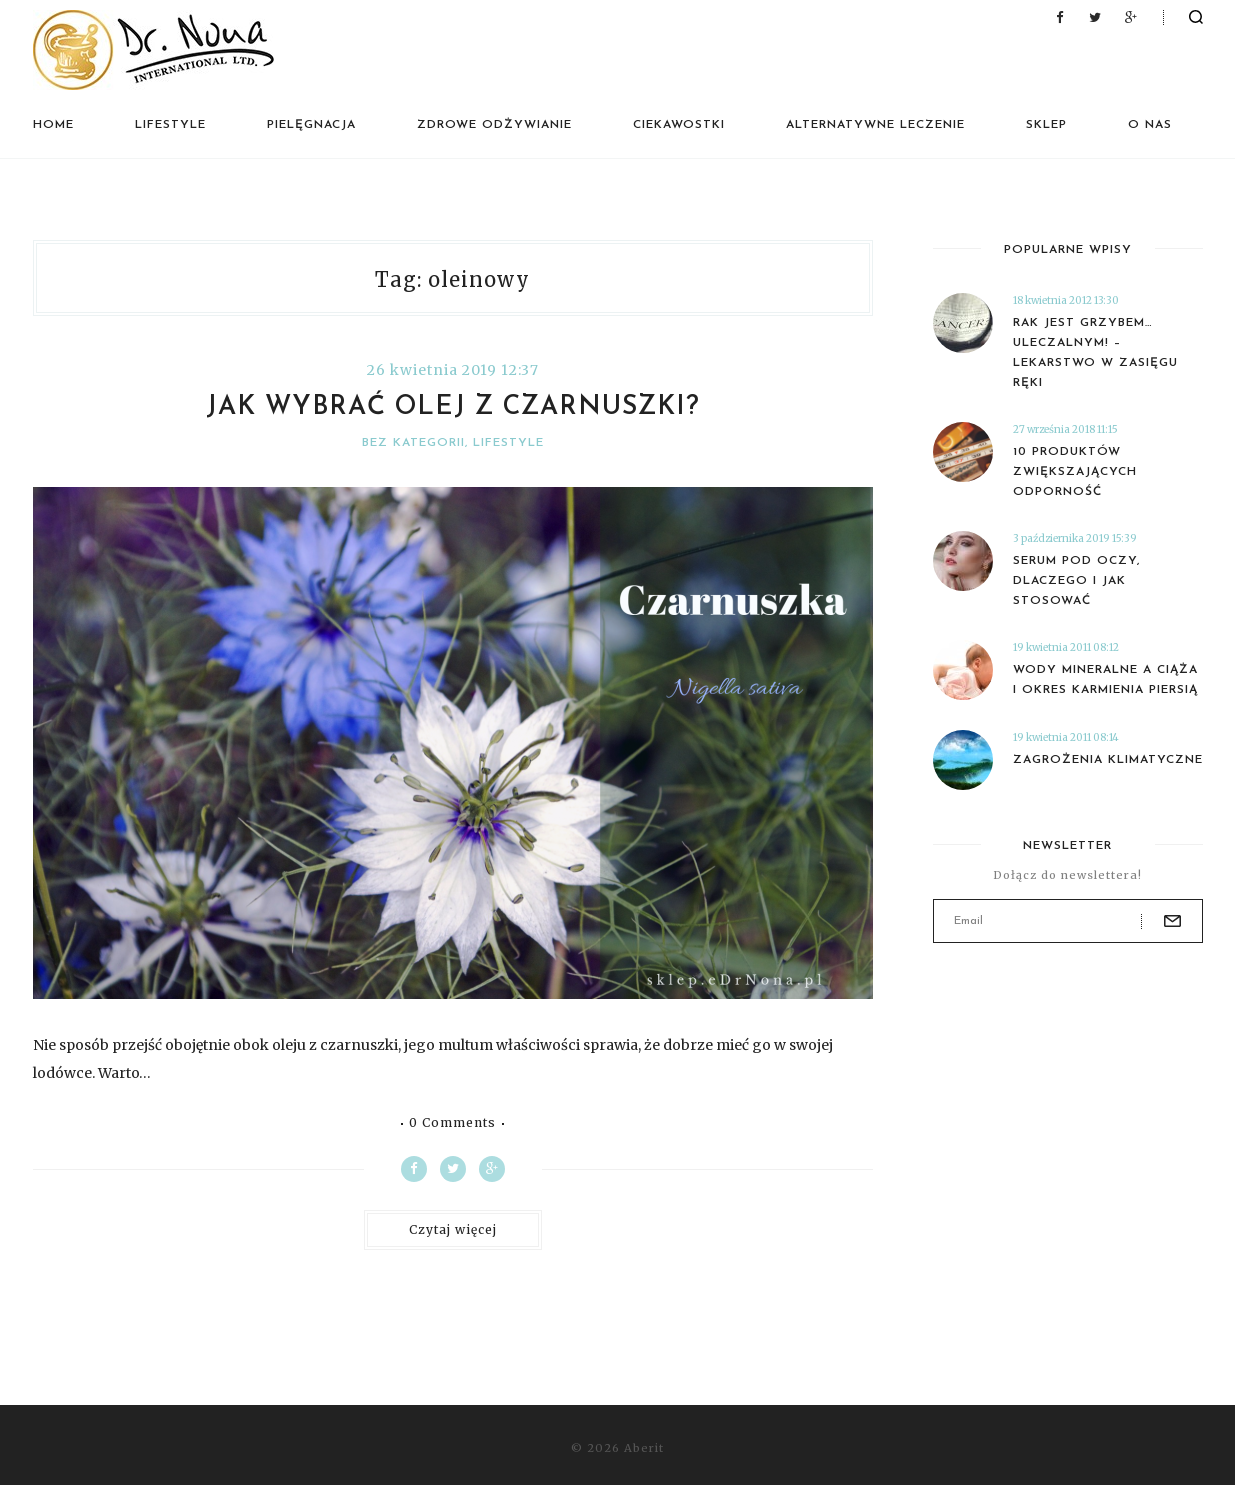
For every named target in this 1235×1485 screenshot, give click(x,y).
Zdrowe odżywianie (494, 125)
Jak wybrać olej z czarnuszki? (453, 407)
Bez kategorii (413, 443)
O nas (1150, 125)
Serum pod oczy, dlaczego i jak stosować (1076, 581)
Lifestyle (170, 125)
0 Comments (452, 1123)
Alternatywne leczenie (875, 125)
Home (53, 125)
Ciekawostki (679, 125)
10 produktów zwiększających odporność (1075, 472)
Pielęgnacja (311, 125)
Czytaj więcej (453, 1229)
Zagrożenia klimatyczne (1108, 760)
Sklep (1046, 125)
